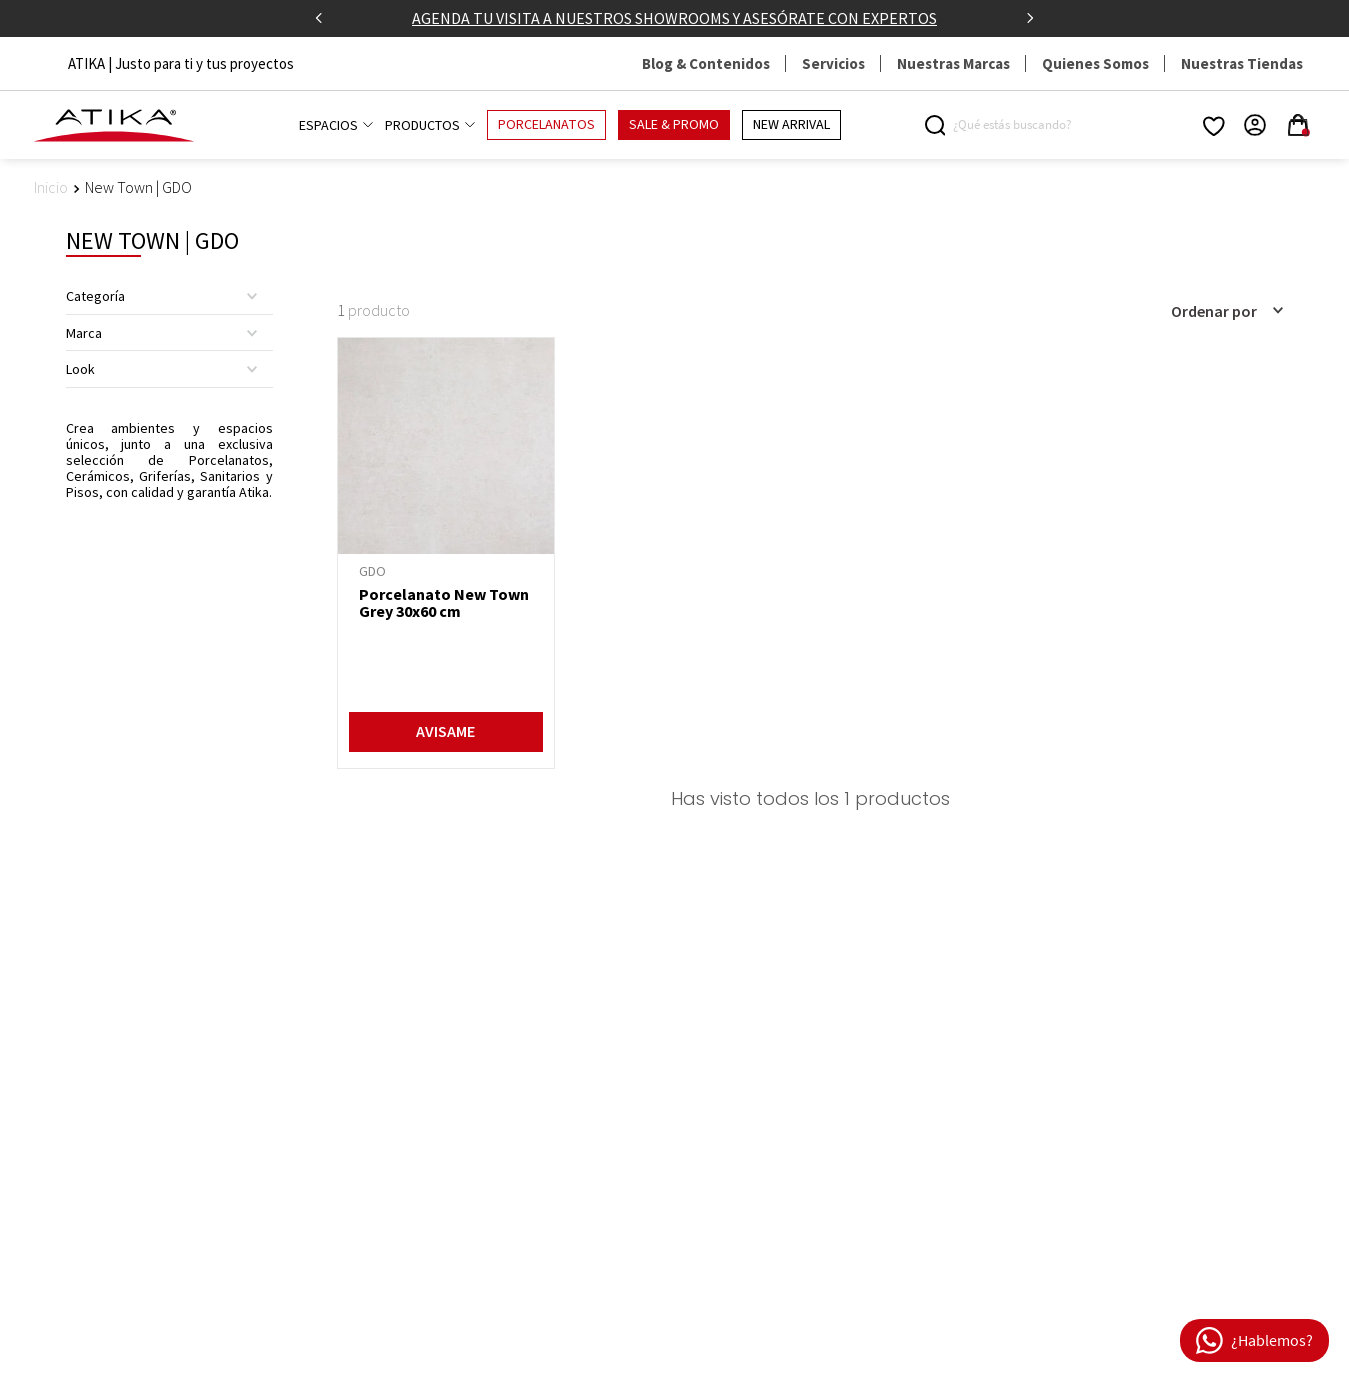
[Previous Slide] (319, 18)
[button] (169, 296)
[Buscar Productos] (938, 125)
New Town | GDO (138, 187)
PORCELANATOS (546, 125)
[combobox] (1010, 125)
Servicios (833, 63)
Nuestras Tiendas (1242, 63)
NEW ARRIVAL (791, 125)
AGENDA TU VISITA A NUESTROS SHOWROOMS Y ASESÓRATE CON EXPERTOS (674, 18)
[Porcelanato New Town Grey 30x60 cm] (446, 553)
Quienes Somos (1095, 63)
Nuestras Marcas (953, 63)
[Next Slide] (1030, 18)
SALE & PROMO (674, 125)
